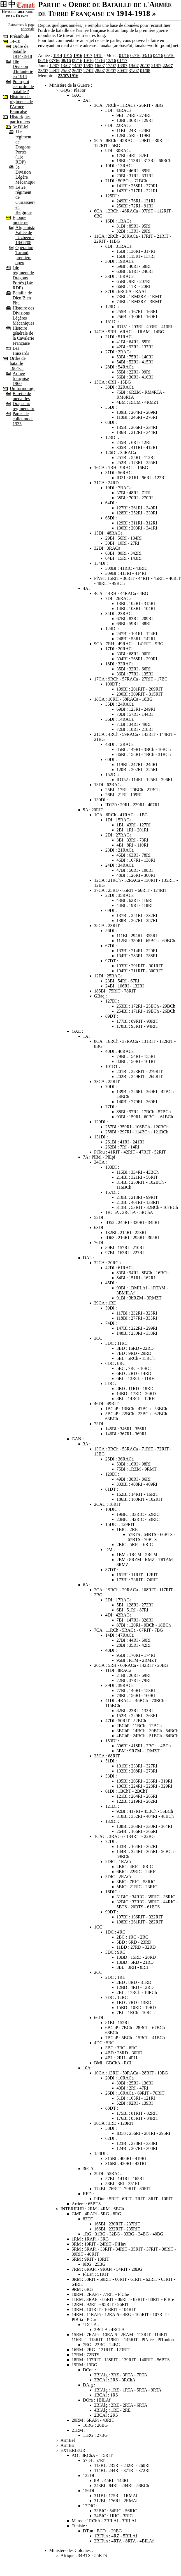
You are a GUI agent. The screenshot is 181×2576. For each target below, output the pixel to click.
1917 (87, 55)
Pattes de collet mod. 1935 (23, 418)
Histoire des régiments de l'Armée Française (21, 104)
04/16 (158, 55)
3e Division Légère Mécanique (25, 175)
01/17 (122, 60)
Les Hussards (21, 351)
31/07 (134, 70)
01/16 (124, 55)
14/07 (77, 65)
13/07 (66, 65)
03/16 (146, 55)
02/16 (135, 55)
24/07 (54, 70)
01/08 (145, 70)
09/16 (77, 60)
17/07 (111, 65)
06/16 (43, 60)
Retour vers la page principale (21, 27)
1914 (57, 55)
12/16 (111, 60)
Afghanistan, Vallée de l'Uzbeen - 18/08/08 (26, 235)
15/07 (88, 65)
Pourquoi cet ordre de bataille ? (23, 86)
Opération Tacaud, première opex (24, 255)
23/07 (43, 70)
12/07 (54, 65)
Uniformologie (23, 388)
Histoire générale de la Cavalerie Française (23, 336)
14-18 (15, 41)
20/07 (145, 65)
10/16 (88, 60)
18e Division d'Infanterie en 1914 (23, 69)
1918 (98, 55)
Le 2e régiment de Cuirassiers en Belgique (25, 200)
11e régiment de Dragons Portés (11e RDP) (23, 146)
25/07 (66, 70)
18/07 (122, 65)
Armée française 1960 (21, 378)
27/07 (88, 70)
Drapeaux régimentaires (25, 406)
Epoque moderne (20, 220)
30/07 (122, 70)
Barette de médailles (22, 396)
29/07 (111, 70)
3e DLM (20, 126)
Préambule (19, 36)
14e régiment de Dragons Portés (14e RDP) (23, 277)
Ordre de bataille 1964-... (17, 363)
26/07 (77, 70)
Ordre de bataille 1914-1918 (22, 51)
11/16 (100, 60)
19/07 (134, 65)
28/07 (100, 70)
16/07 (99, 65)
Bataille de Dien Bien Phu (22, 297)
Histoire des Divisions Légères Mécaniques (23, 315)
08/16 (66, 60)
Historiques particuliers (20, 119)
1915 (67, 55)
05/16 (169, 55)
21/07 (156, 65)
